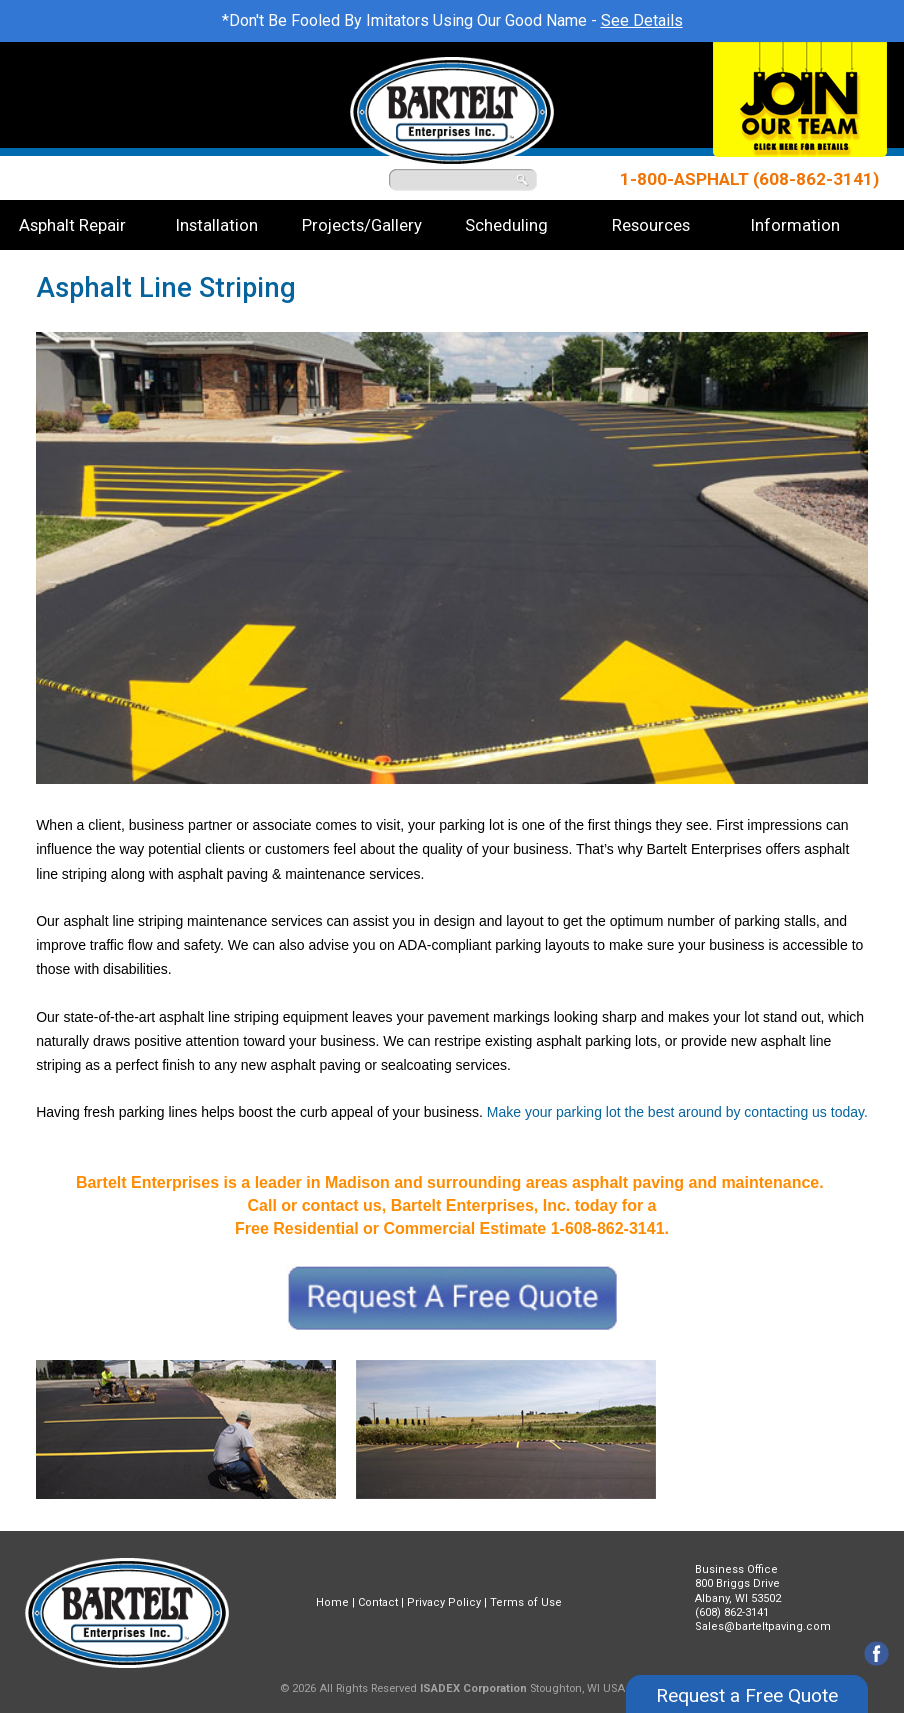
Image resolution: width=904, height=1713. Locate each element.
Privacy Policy (444, 1602)
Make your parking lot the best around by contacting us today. (677, 1112)
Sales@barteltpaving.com (763, 1626)
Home (332, 1602)
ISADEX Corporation (473, 1688)
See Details (642, 20)
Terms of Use (526, 1602)
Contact (378, 1602)
